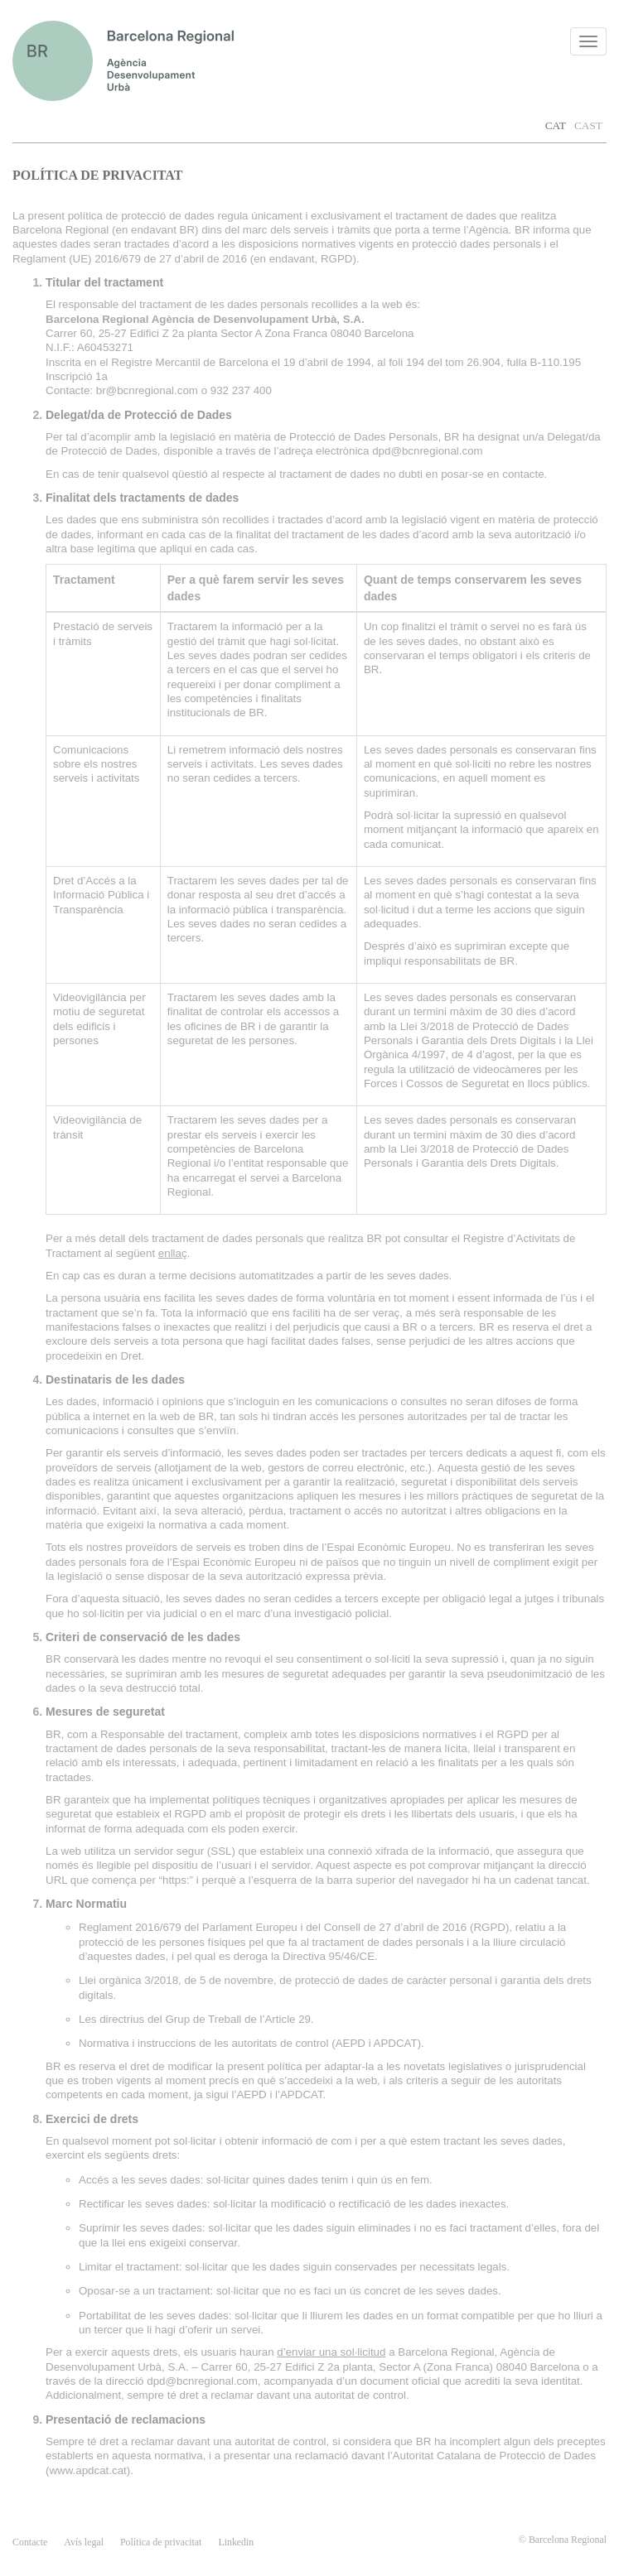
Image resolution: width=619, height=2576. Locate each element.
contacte (29, 2542)
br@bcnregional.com (147, 390)
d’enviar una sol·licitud (331, 2352)
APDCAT (396, 2043)
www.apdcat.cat (87, 2470)
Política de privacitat (160, 2542)
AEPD (350, 2043)
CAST (588, 125)
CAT (555, 125)
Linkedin (236, 2542)
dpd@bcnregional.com (427, 451)
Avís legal (84, 2542)
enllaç (172, 1253)
